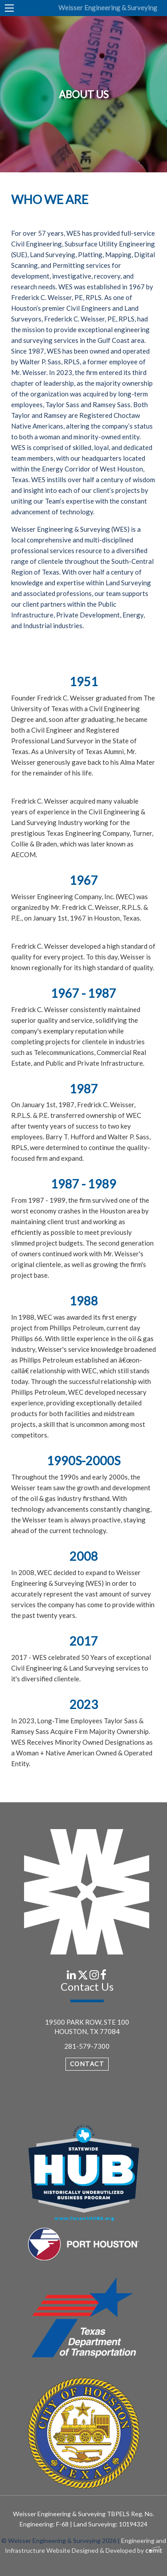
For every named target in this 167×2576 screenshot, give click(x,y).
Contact (87, 2063)
